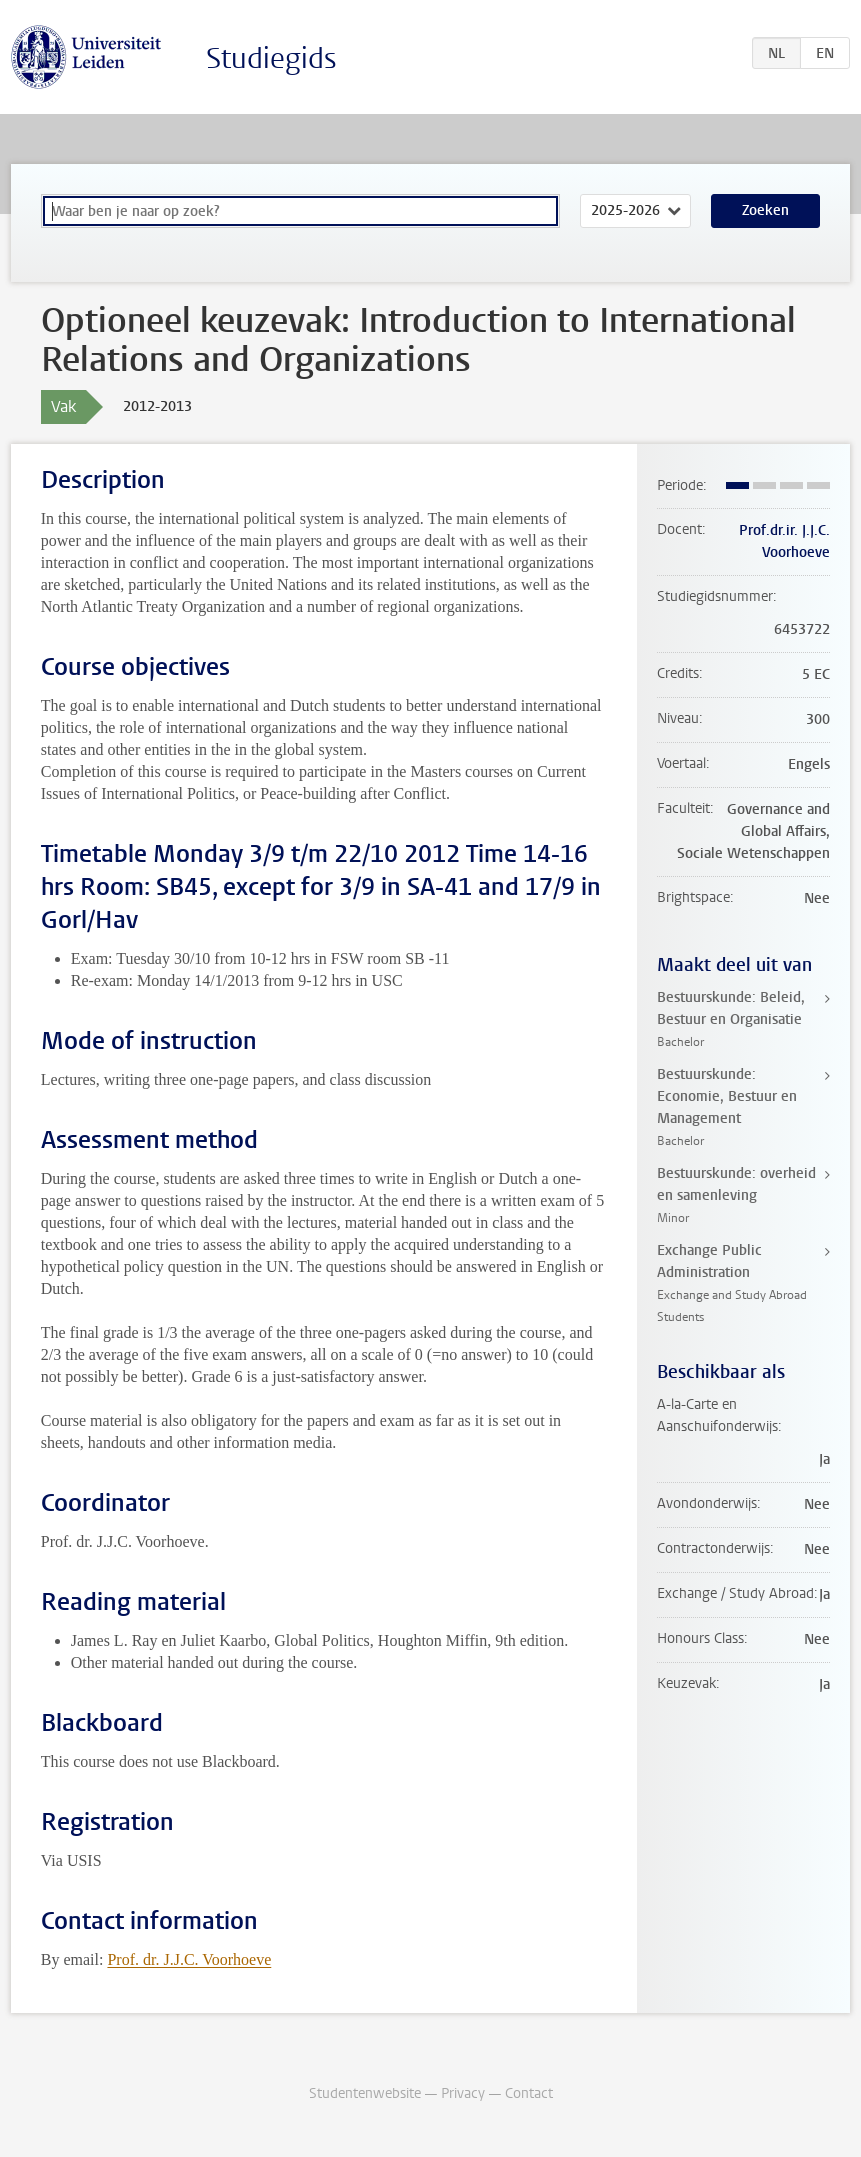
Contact (529, 2093)
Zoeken (765, 210)
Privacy (463, 2093)
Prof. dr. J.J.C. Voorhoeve (189, 1959)
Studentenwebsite (365, 2093)
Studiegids (271, 58)
